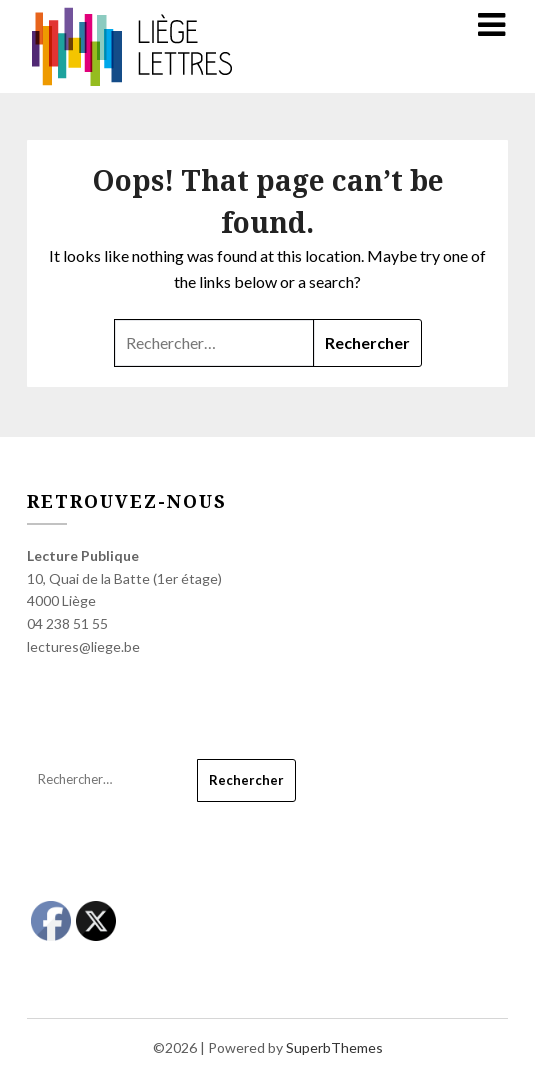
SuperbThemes (334, 1047)
